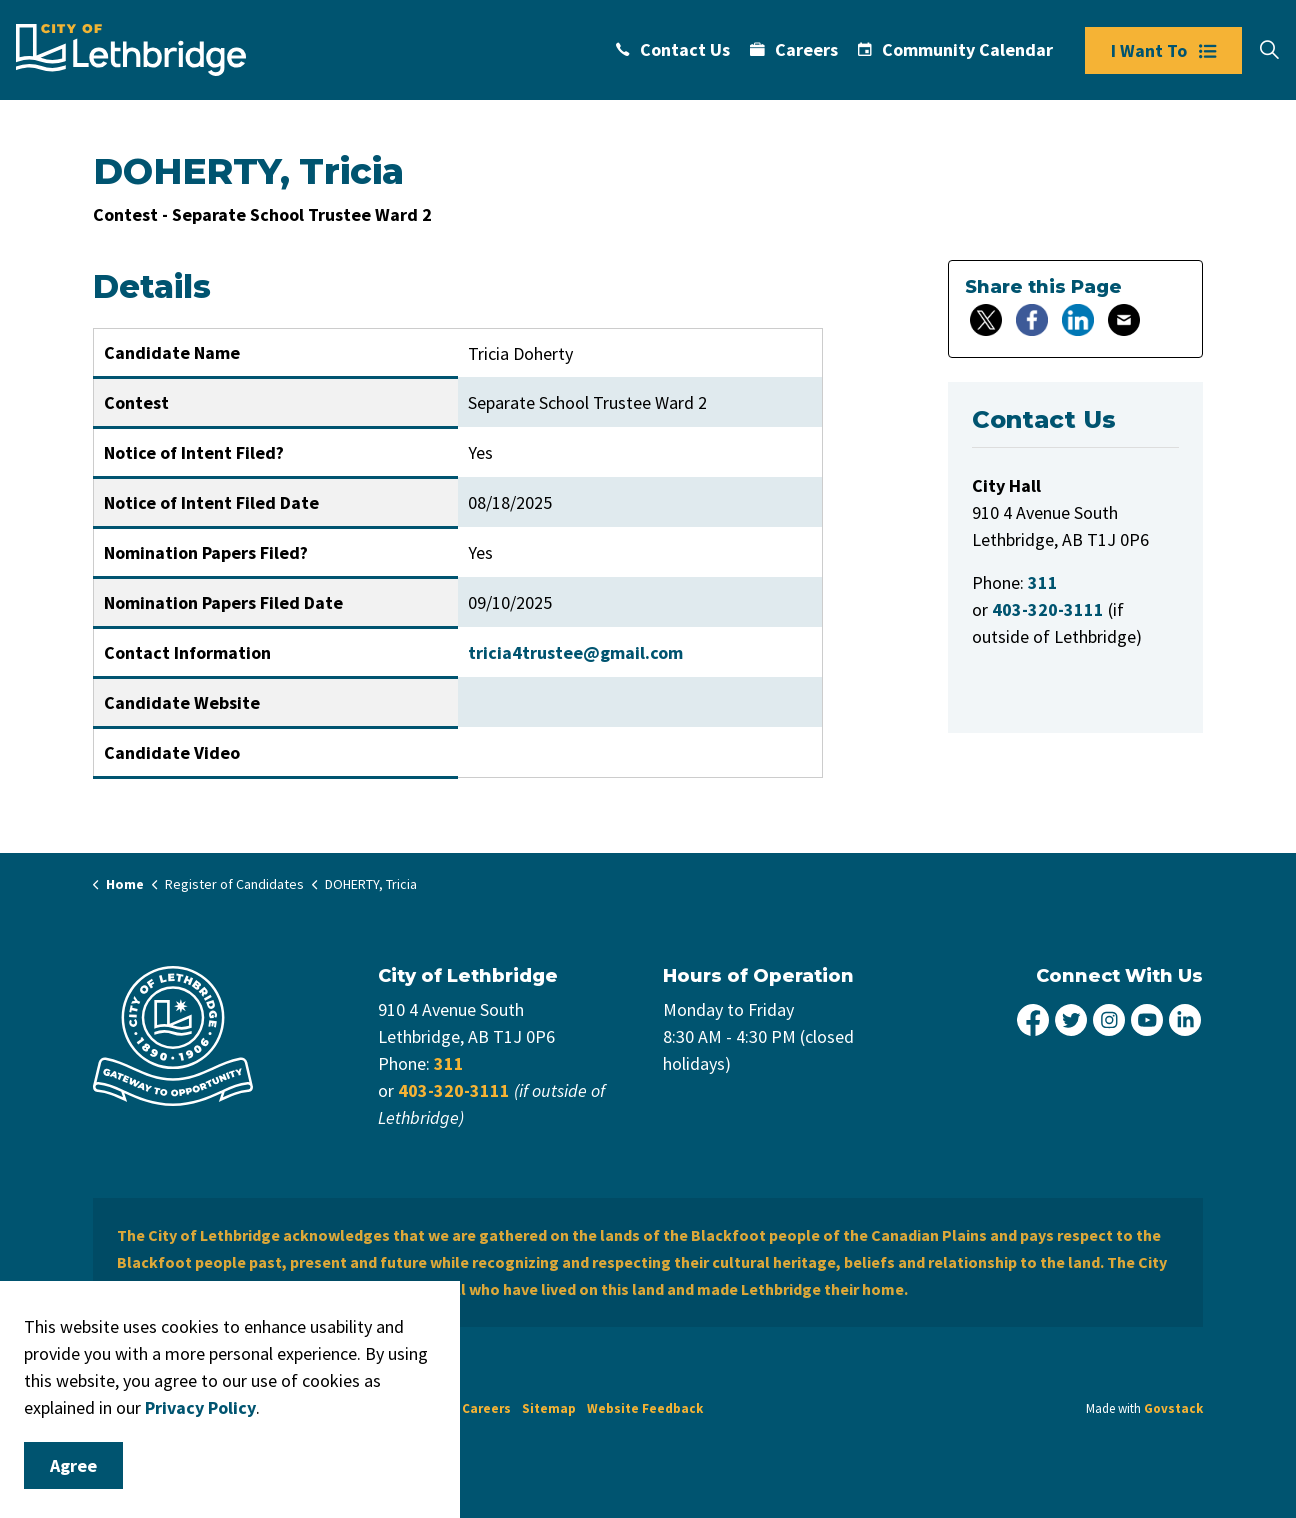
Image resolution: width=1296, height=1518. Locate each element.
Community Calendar (955, 49)
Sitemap (549, 1408)
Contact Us (673, 49)
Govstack (1173, 1408)
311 (449, 1063)
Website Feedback (645, 1408)
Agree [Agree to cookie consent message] (73, 1465)
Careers (794, 49)
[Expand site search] (1269, 50)
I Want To (1163, 50)
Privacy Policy (200, 1407)
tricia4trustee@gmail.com (575, 652)
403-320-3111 (454, 1090)
